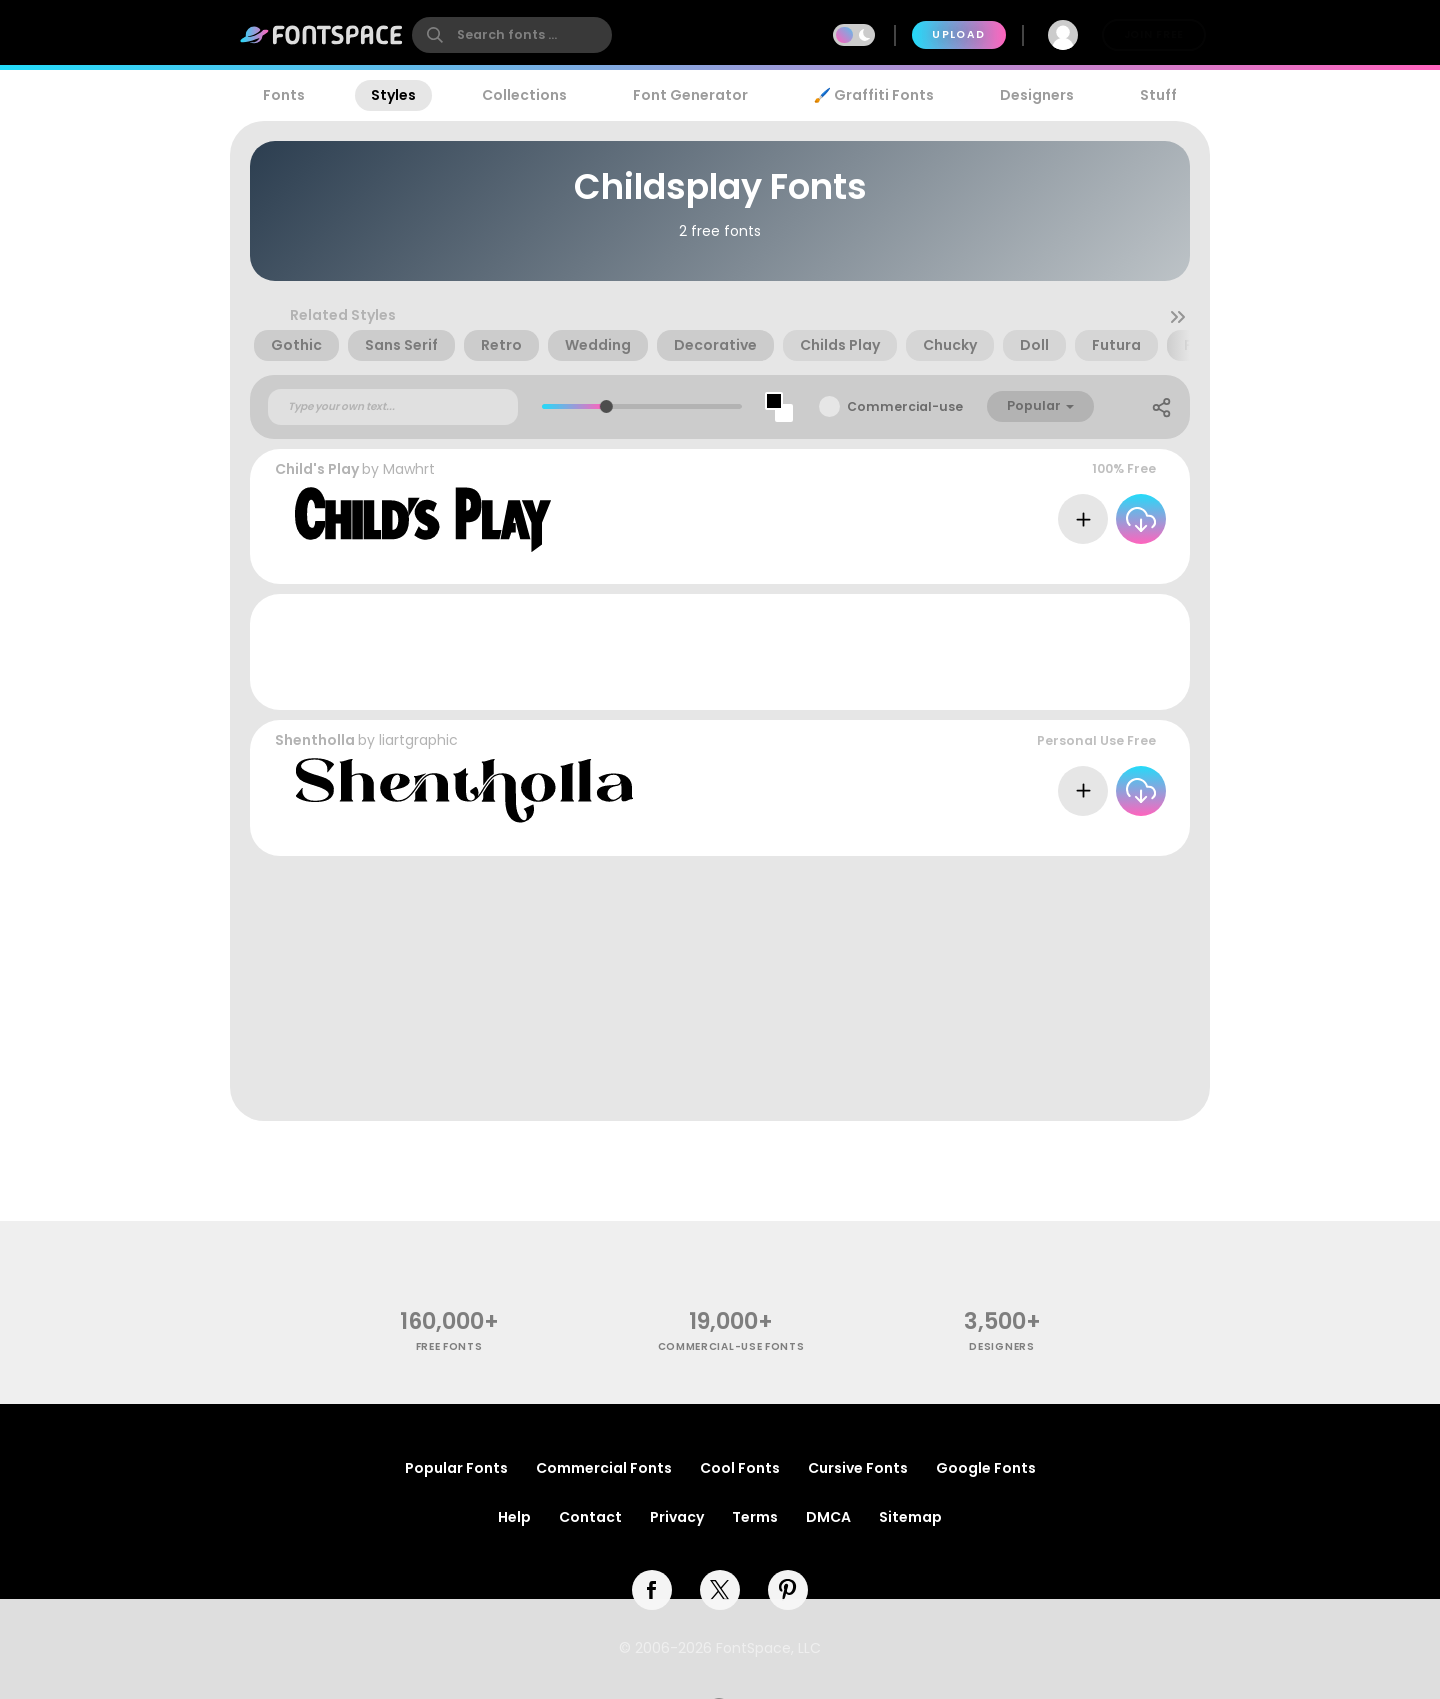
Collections (524, 95)
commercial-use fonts (731, 1346)
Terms (755, 1517)
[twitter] (720, 1590)
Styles (393, 95)
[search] (512, 35)
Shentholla (315, 740)
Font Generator (690, 95)
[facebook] (652, 1590)
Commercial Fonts (604, 1468)
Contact (590, 1517)
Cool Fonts (740, 1468)
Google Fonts (986, 1468)
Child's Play (317, 469)
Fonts (284, 95)
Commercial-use (905, 406)
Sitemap (910, 1517)
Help (514, 1517)
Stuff (1158, 95)
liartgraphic (418, 740)
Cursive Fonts (858, 1468)
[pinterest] (788, 1590)
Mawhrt (409, 469)
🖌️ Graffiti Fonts (874, 95)
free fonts (449, 1346)
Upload (958, 34)
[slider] (605, 406)
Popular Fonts (456, 1468)
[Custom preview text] (393, 407)
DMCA (828, 1517)
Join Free (1154, 34)
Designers (1037, 95)
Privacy (677, 1517)
